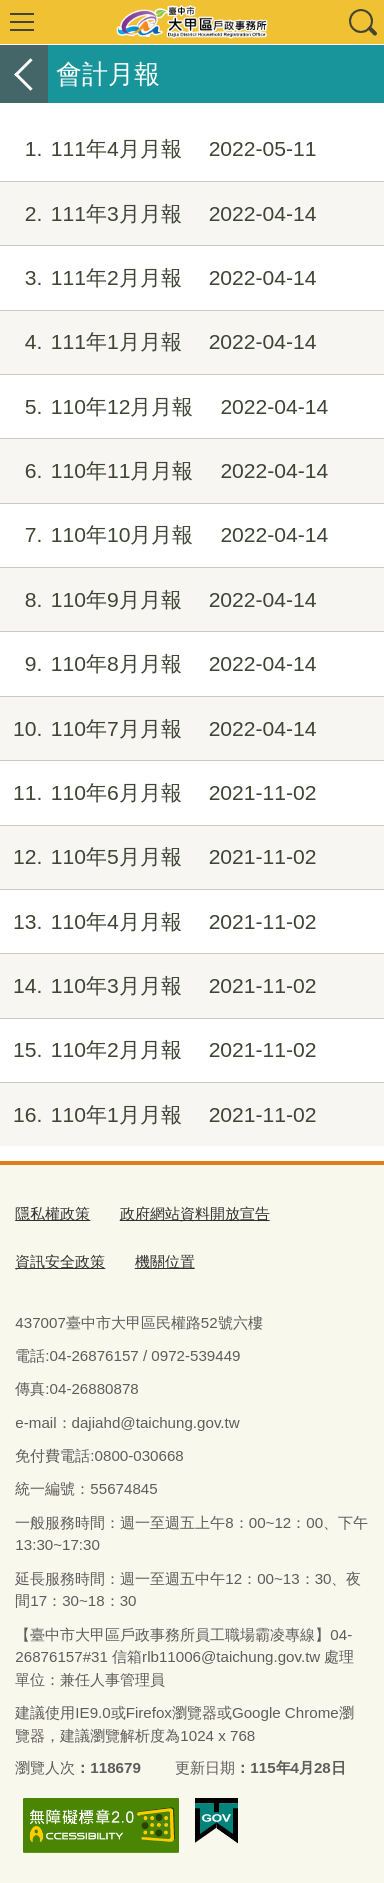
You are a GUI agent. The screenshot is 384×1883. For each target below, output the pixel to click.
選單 (22, 22)
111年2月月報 (158, 278)
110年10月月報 (164, 535)
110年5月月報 (158, 857)
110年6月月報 (158, 793)
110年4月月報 (158, 922)
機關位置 (165, 1261)
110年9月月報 (158, 600)
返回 (24, 74)
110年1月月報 (158, 1115)
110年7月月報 (158, 729)
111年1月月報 (158, 342)
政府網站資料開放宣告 (195, 1213)
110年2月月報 (158, 1050)
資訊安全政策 (60, 1261)
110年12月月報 (164, 407)
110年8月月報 (158, 664)
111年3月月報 (158, 214)
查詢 (362, 22)
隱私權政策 (52, 1213)
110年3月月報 (158, 986)
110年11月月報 (164, 471)
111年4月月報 (158, 149)
